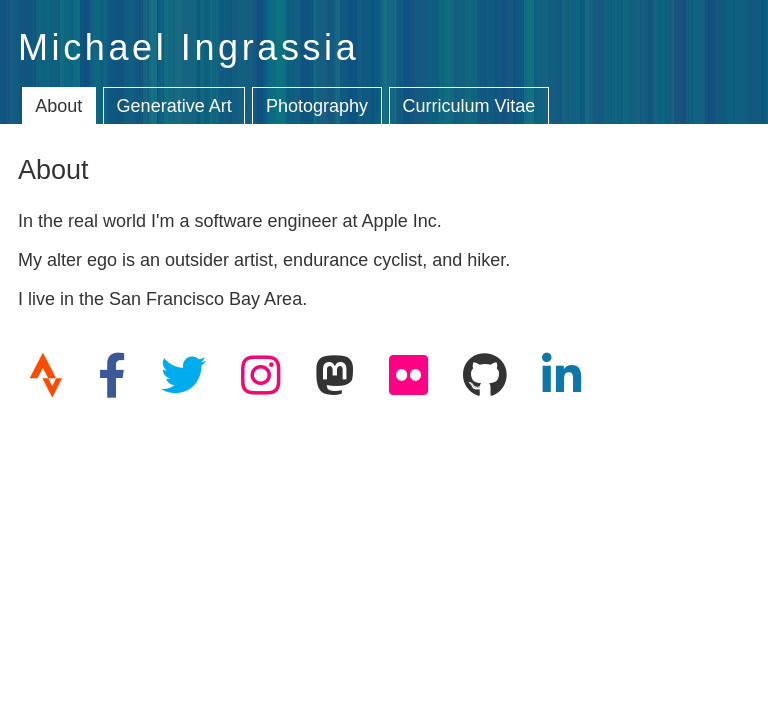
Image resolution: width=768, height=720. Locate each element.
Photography (317, 106)
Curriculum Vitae (469, 106)
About (58, 106)
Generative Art (174, 106)
